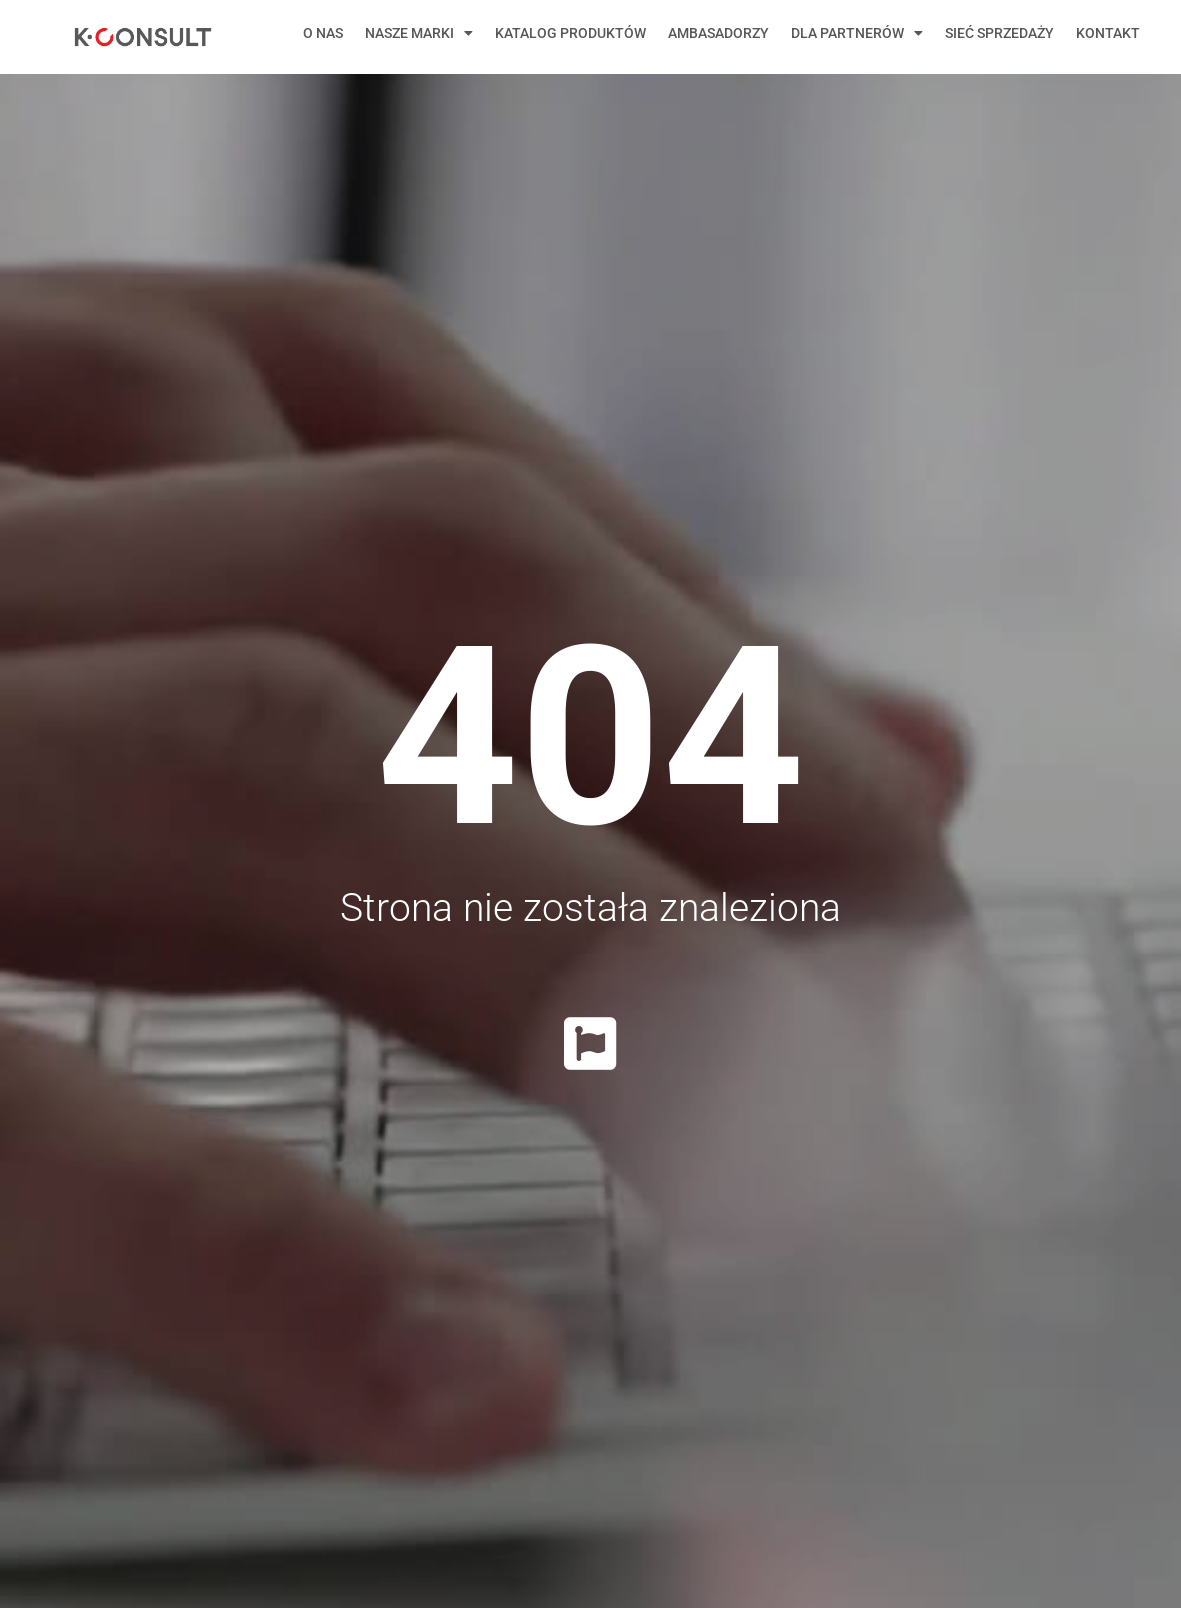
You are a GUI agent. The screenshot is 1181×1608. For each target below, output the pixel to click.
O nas (323, 33)
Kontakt (1108, 33)
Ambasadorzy (718, 33)
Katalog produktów (570, 33)
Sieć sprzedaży (999, 33)
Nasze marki (419, 33)
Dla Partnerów (857, 33)
